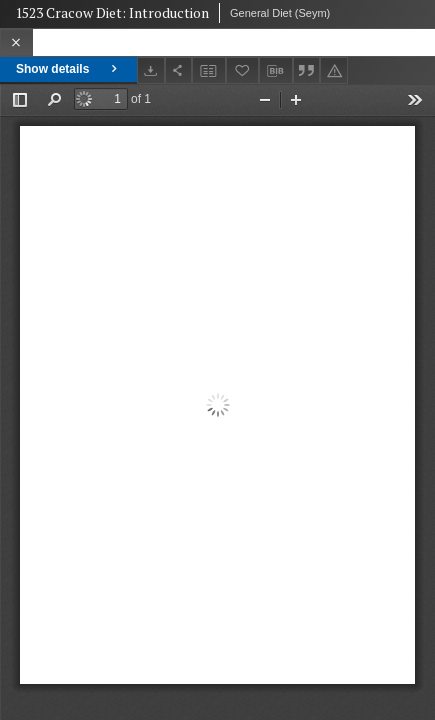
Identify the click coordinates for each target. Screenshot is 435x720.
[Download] (151, 70)
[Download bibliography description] (276, 71)
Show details (68, 69)
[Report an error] (334, 70)
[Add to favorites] (243, 70)
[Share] (179, 70)
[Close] (16, 42)
